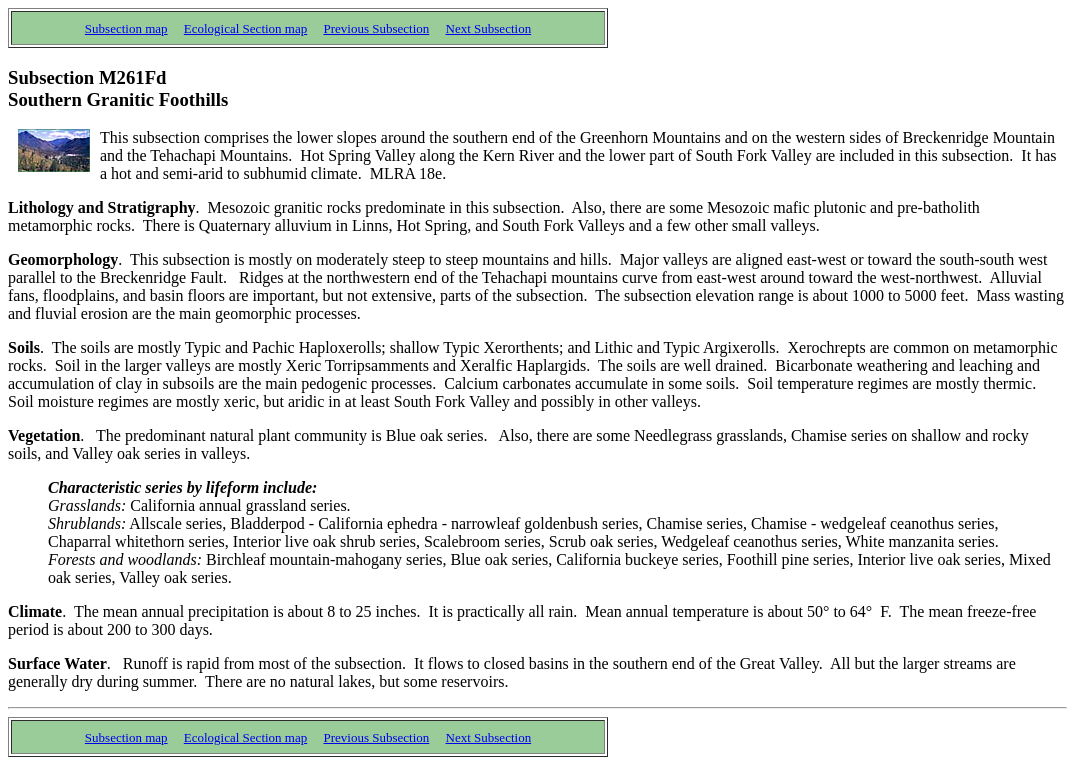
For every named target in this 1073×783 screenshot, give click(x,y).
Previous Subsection (377, 28)
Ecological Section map (245, 28)
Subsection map (126, 28)
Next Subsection (489, 28)
